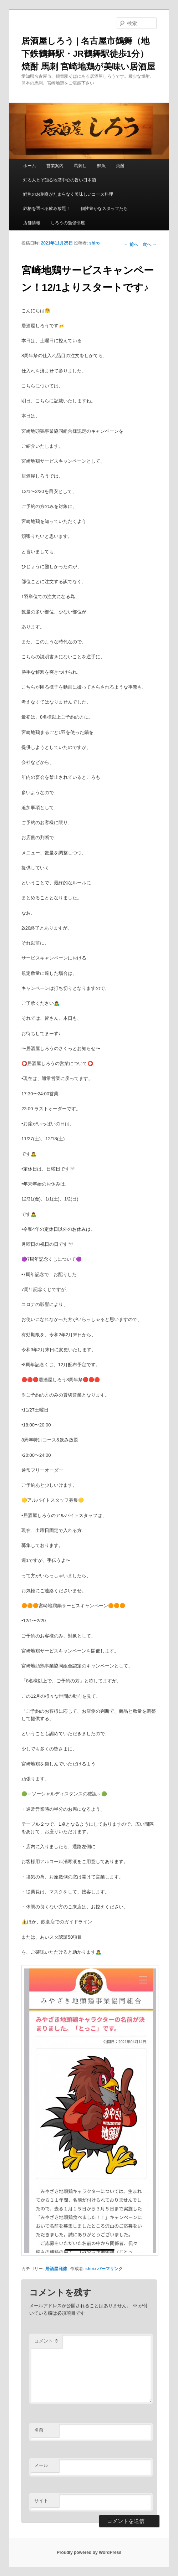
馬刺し (80, 165)
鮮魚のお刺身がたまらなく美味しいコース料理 (68, 194)
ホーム (29, 165)
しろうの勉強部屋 (68, 222)
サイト (41, 2500)
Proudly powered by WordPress (89, 2552)
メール (41, 2465)
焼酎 (120, 165)
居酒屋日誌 (56, 2268)
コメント (46, 2341)
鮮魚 (101, 165)
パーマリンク (110, 2268)
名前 (39, 2430)
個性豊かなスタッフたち (104, 208)
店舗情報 (31, 222)
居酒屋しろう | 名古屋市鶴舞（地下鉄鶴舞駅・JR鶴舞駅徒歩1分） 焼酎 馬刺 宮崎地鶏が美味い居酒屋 (88, 53)
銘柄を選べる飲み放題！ (46, 208)
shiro (94, 243)
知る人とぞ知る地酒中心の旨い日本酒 (59, 180)
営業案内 (54, 165)
